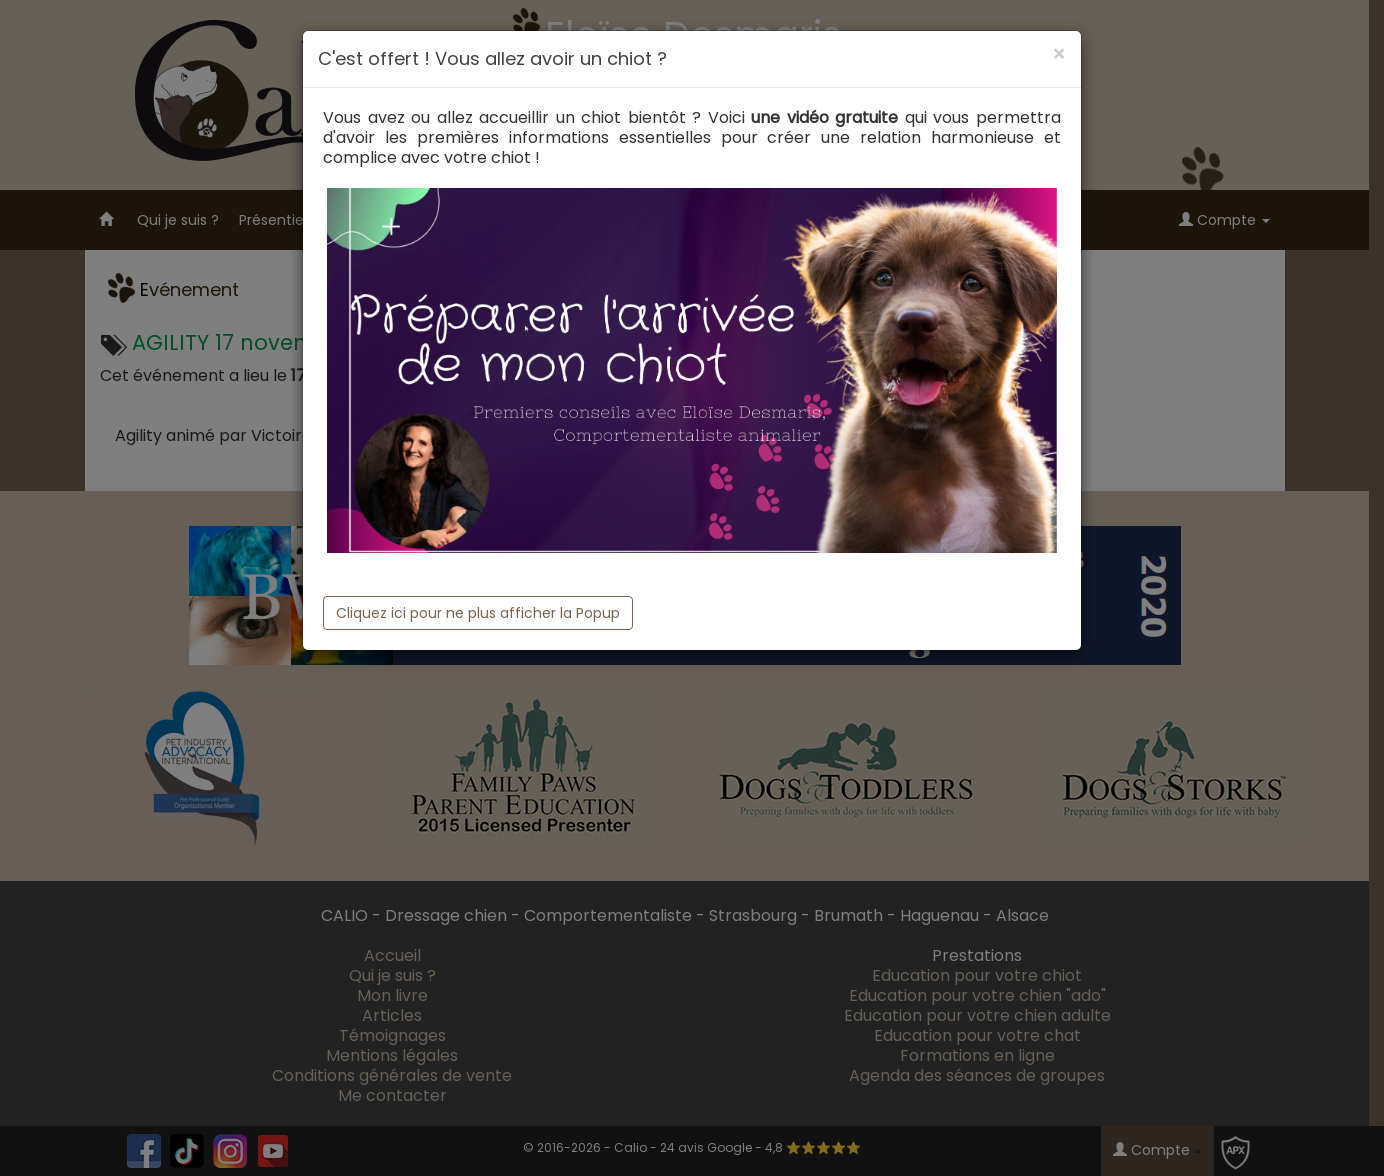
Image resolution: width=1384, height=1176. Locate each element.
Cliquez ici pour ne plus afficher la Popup (478, 613)
